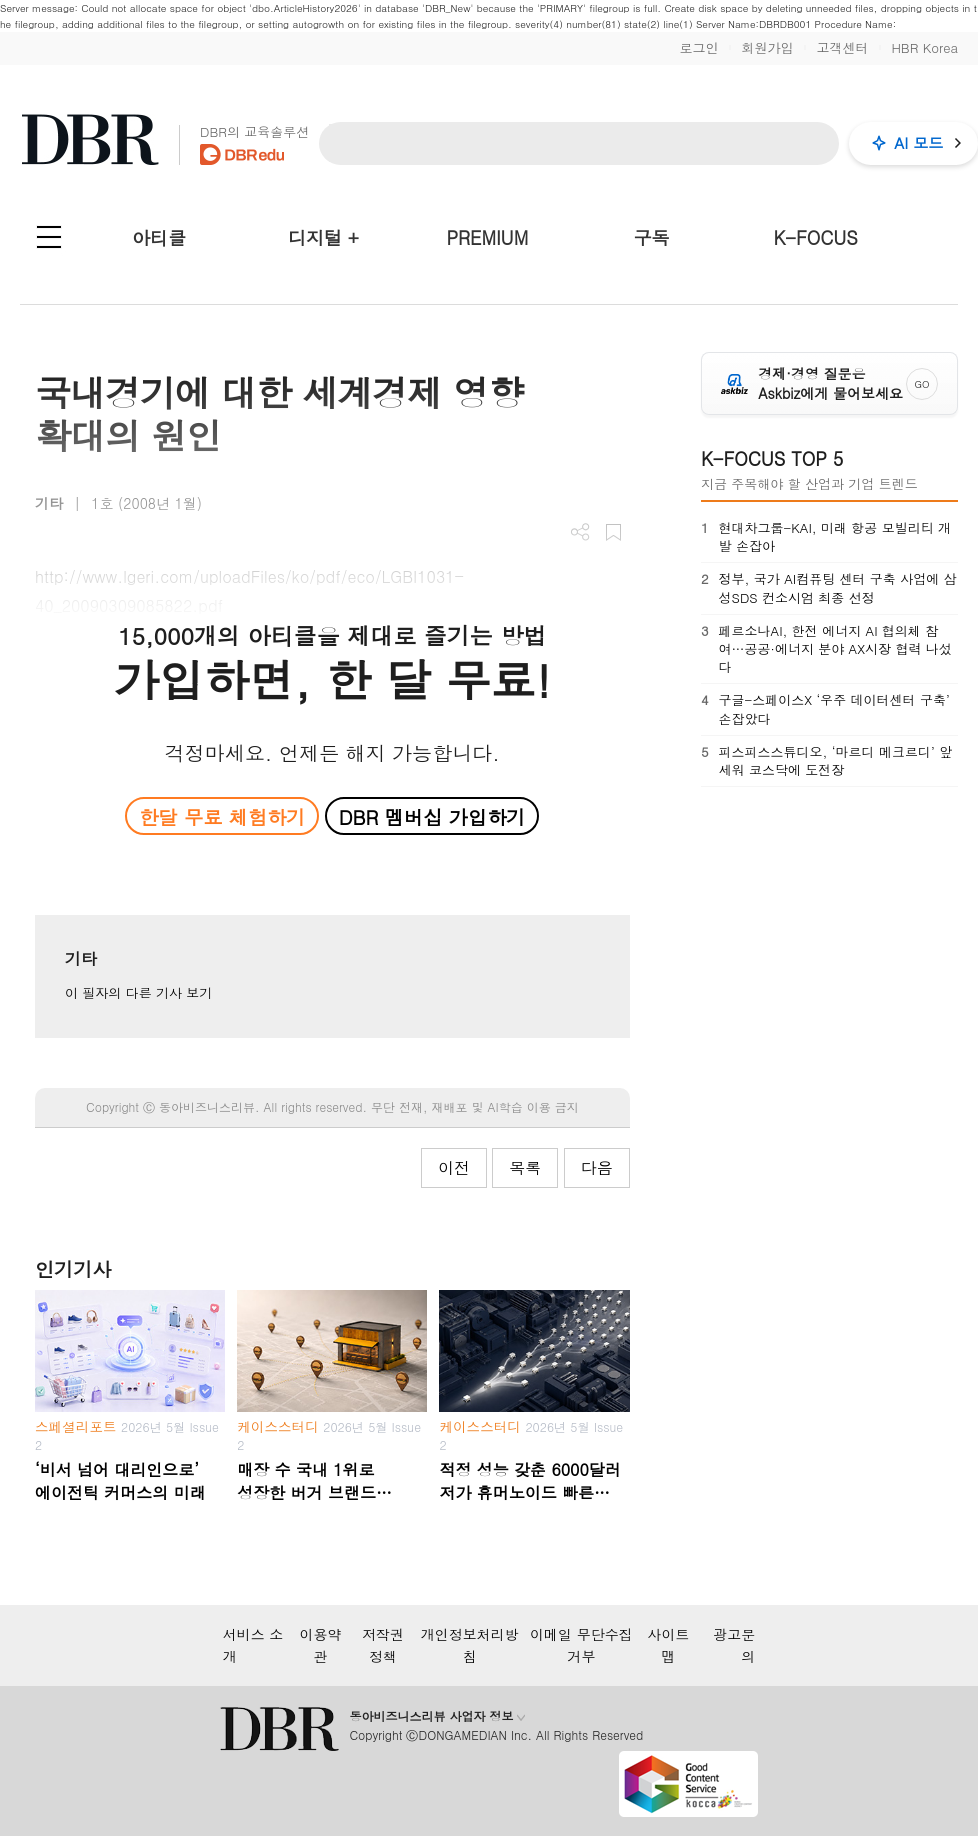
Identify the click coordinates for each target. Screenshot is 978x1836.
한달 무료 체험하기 (222, 816)
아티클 (159, 237)
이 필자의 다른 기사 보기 (138, 992)
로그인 (698, 47)
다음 (597, 1167)
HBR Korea (924, 47)
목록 (525, 1167)
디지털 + (323, 237)
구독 (651, 237)
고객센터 (842, 47)
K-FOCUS (816, 237)
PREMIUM (488, 237)
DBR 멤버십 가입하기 (432, 816)
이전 (454, 1167)
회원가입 (767, 47)
